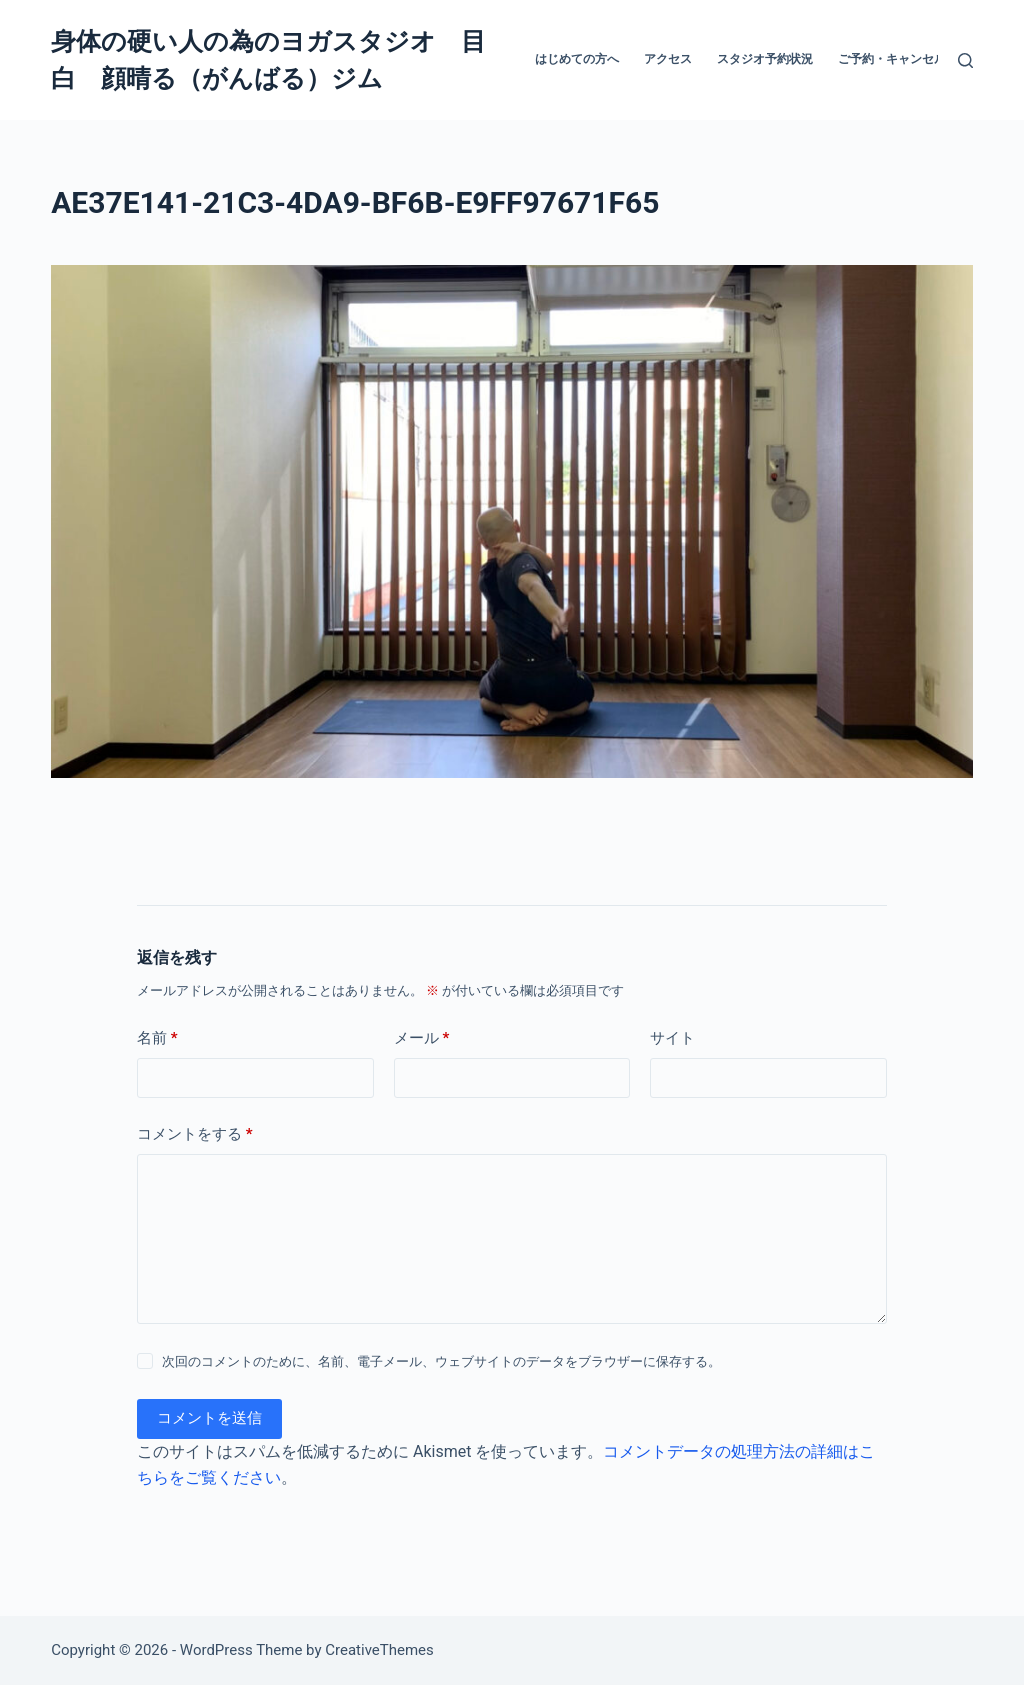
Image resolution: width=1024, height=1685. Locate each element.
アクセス (668, 59)
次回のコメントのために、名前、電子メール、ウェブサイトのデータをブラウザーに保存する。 (441, 1361)
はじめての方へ (577, 59)
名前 (157, 1038)
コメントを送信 (209, 1418)
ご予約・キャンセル (892, 59)
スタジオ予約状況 (765, 59)
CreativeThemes (379, 1650)
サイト (672, 1038)
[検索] (965, 60)
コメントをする (195, 1134)
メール (422, 1038)
